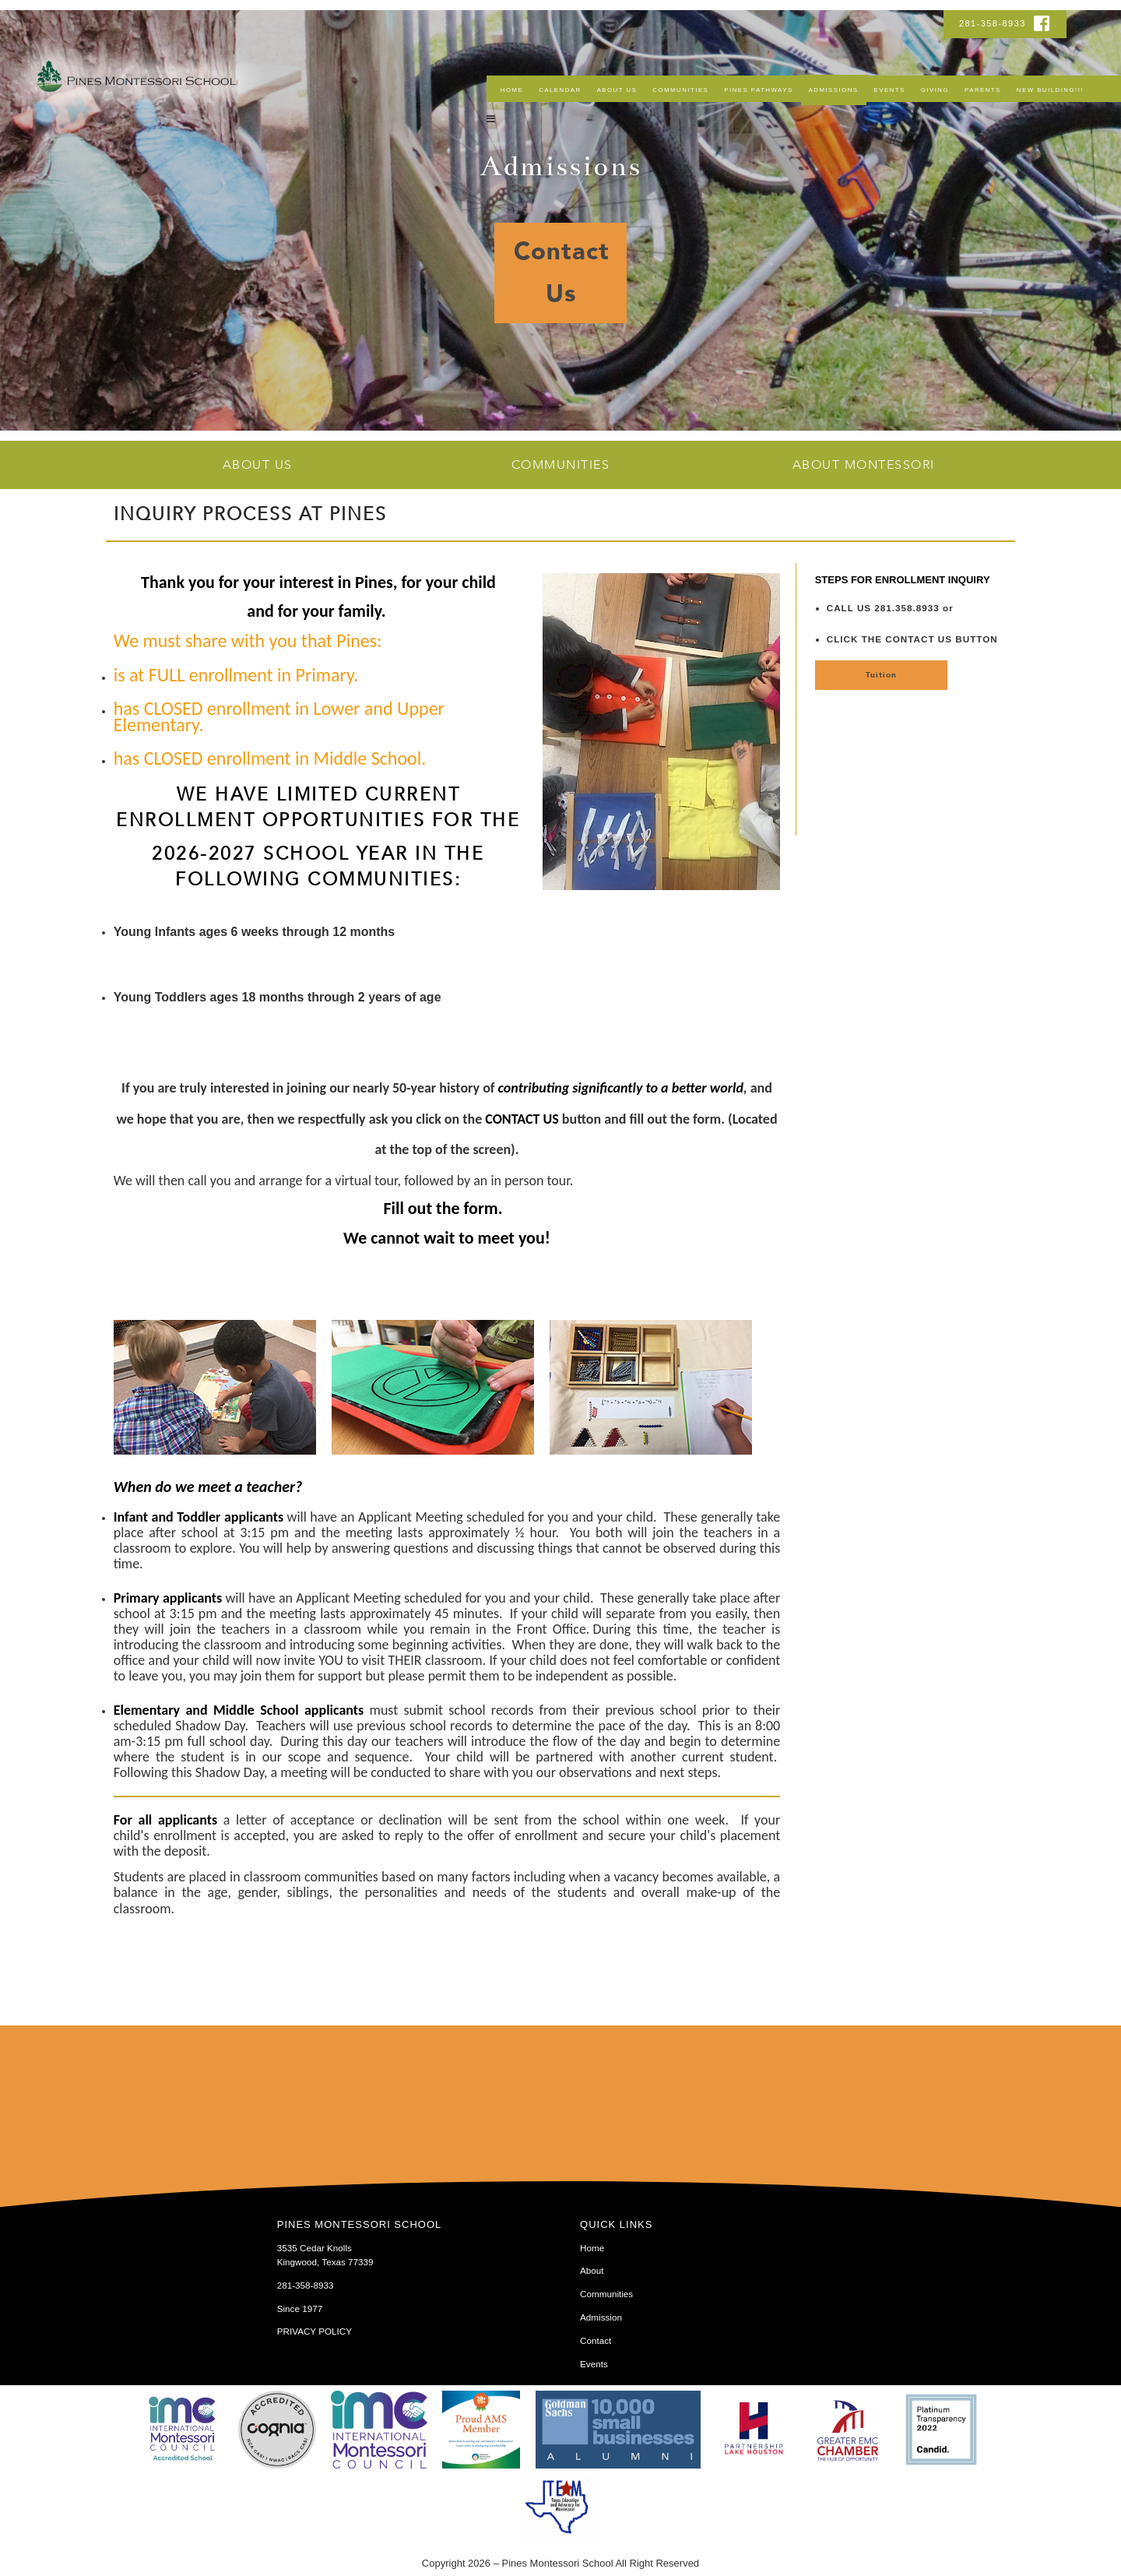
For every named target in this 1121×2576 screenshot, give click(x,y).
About (592, 2270)
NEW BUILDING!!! (1050, 89)
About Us (617, 89)
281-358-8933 (994, 23)
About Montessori (863, 464)
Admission (601, 2317)
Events (889, 89)
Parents (983, 89)
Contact (595, 2340)
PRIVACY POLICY (314, 2331)
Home (512, 89)
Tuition (881, 675)
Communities (680, 89)
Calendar (560, 89)
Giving (935, 89)
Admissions (834, 89)
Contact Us (562, 273)
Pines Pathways (758, 89)
